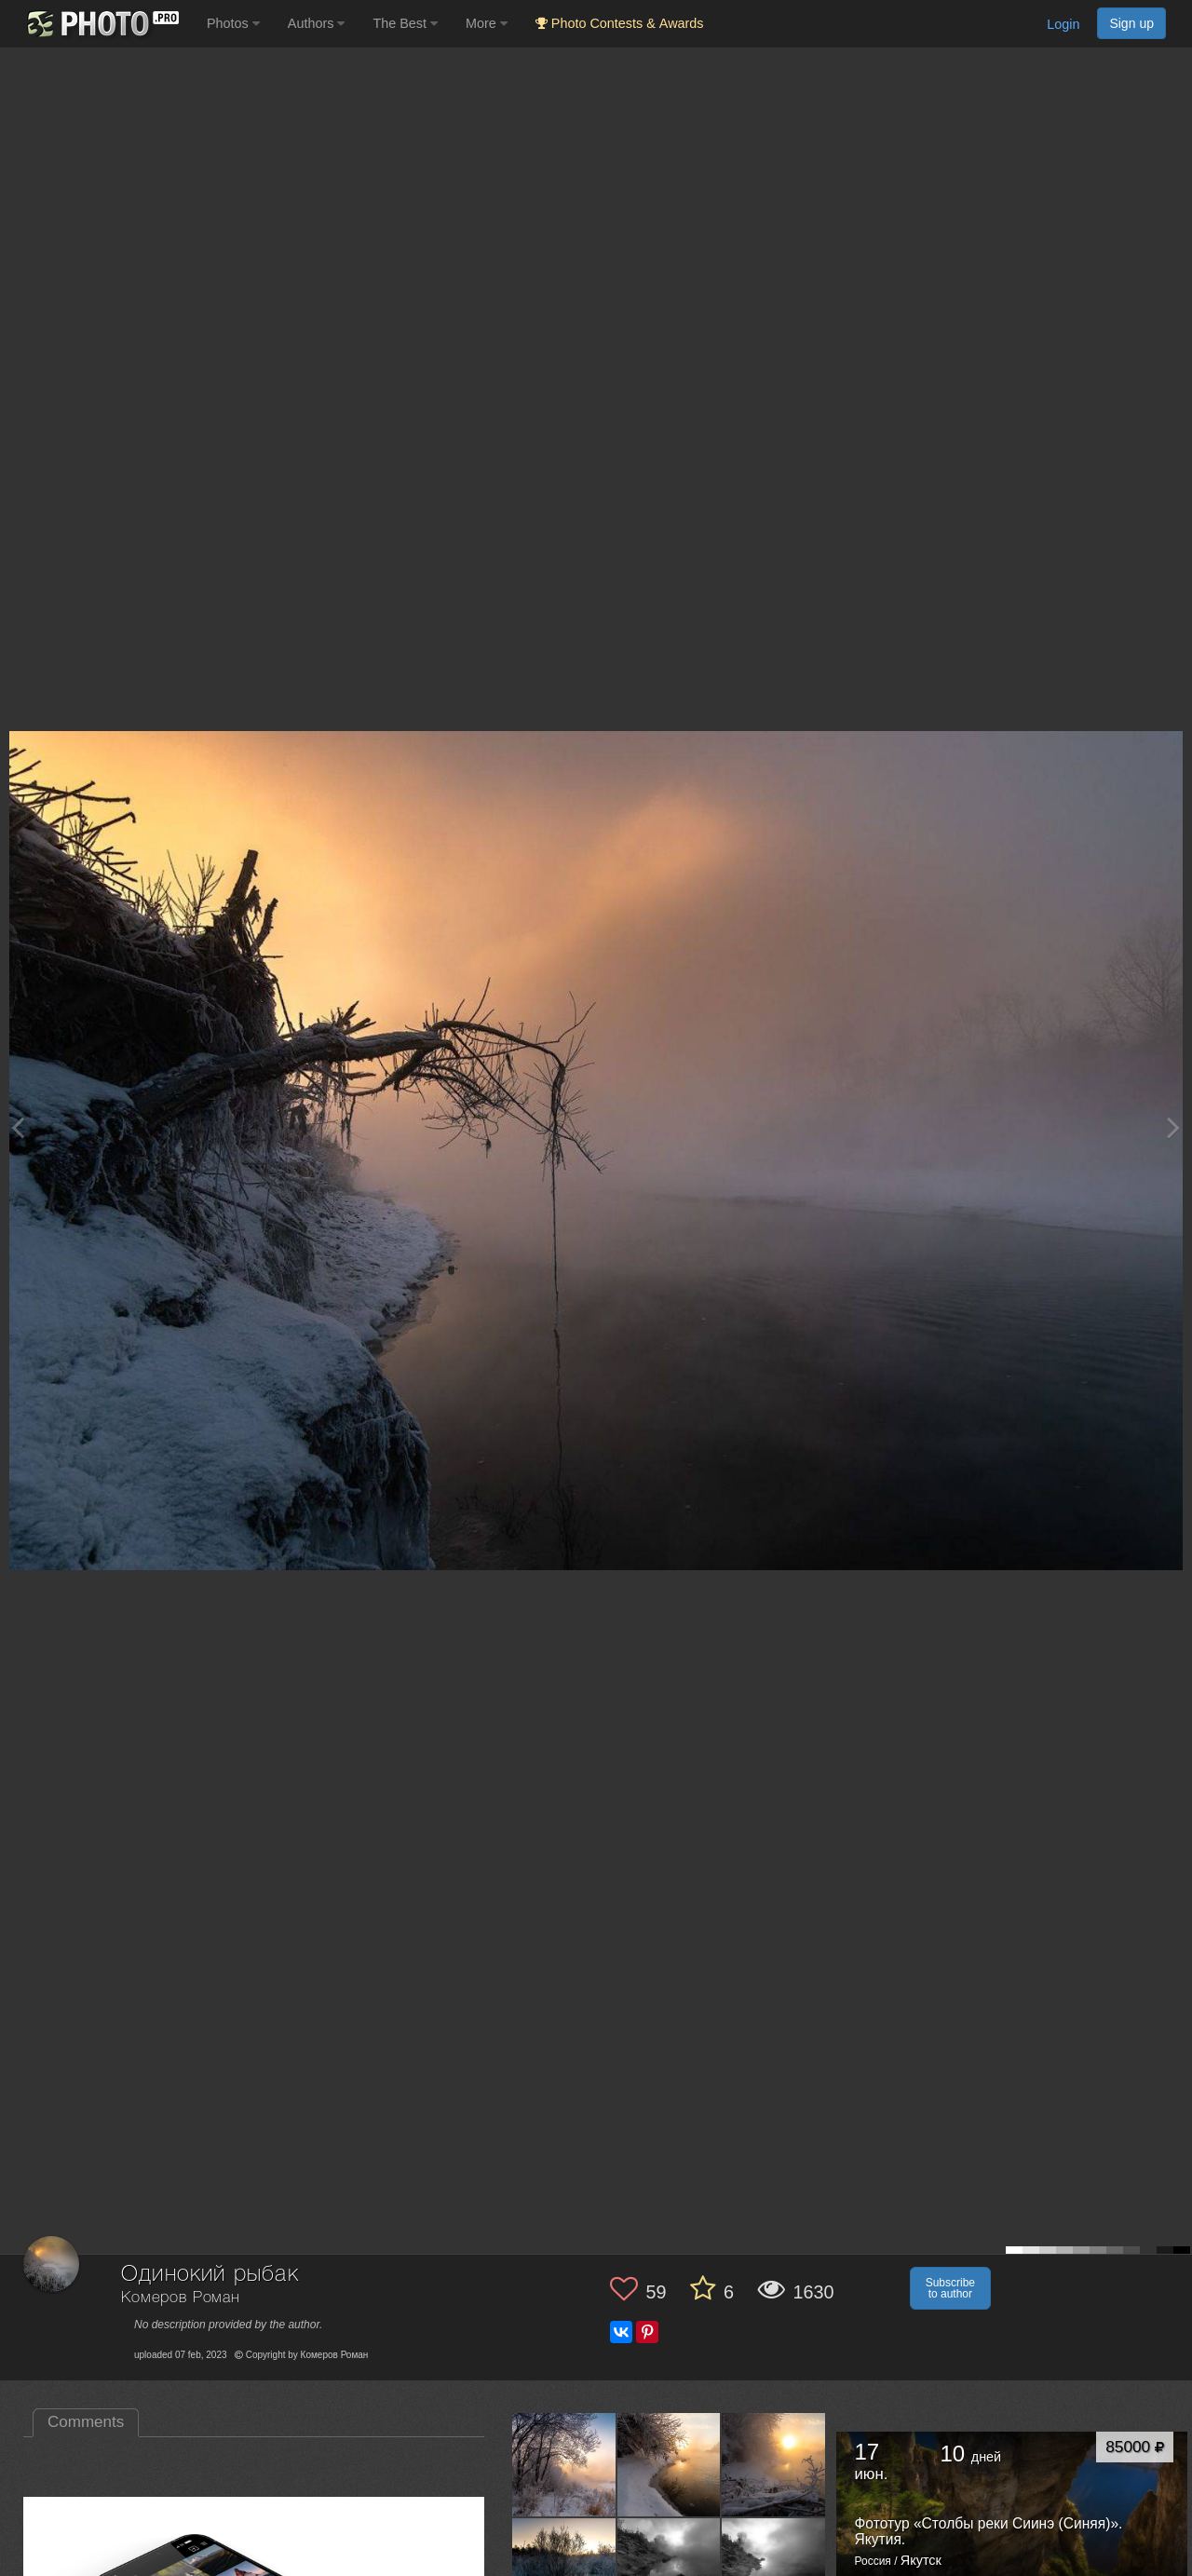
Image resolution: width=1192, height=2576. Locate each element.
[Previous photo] (17, 1127)
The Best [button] (405, 23)
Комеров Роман (180, 2298)
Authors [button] (316, 23)
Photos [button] (233, 23)
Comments (85, 2422)
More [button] (487, 23)
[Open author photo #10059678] (774, 2464)
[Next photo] (1173, 1127)
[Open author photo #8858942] (564, 2569)
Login (1063, 24)
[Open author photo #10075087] (669, 2464)
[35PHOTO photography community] (101, 23)
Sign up (1131, 23)
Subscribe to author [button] (950, 2288)
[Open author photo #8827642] (669, 2569)
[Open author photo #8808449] (774, 2569)
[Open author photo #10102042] (564, 2464)
